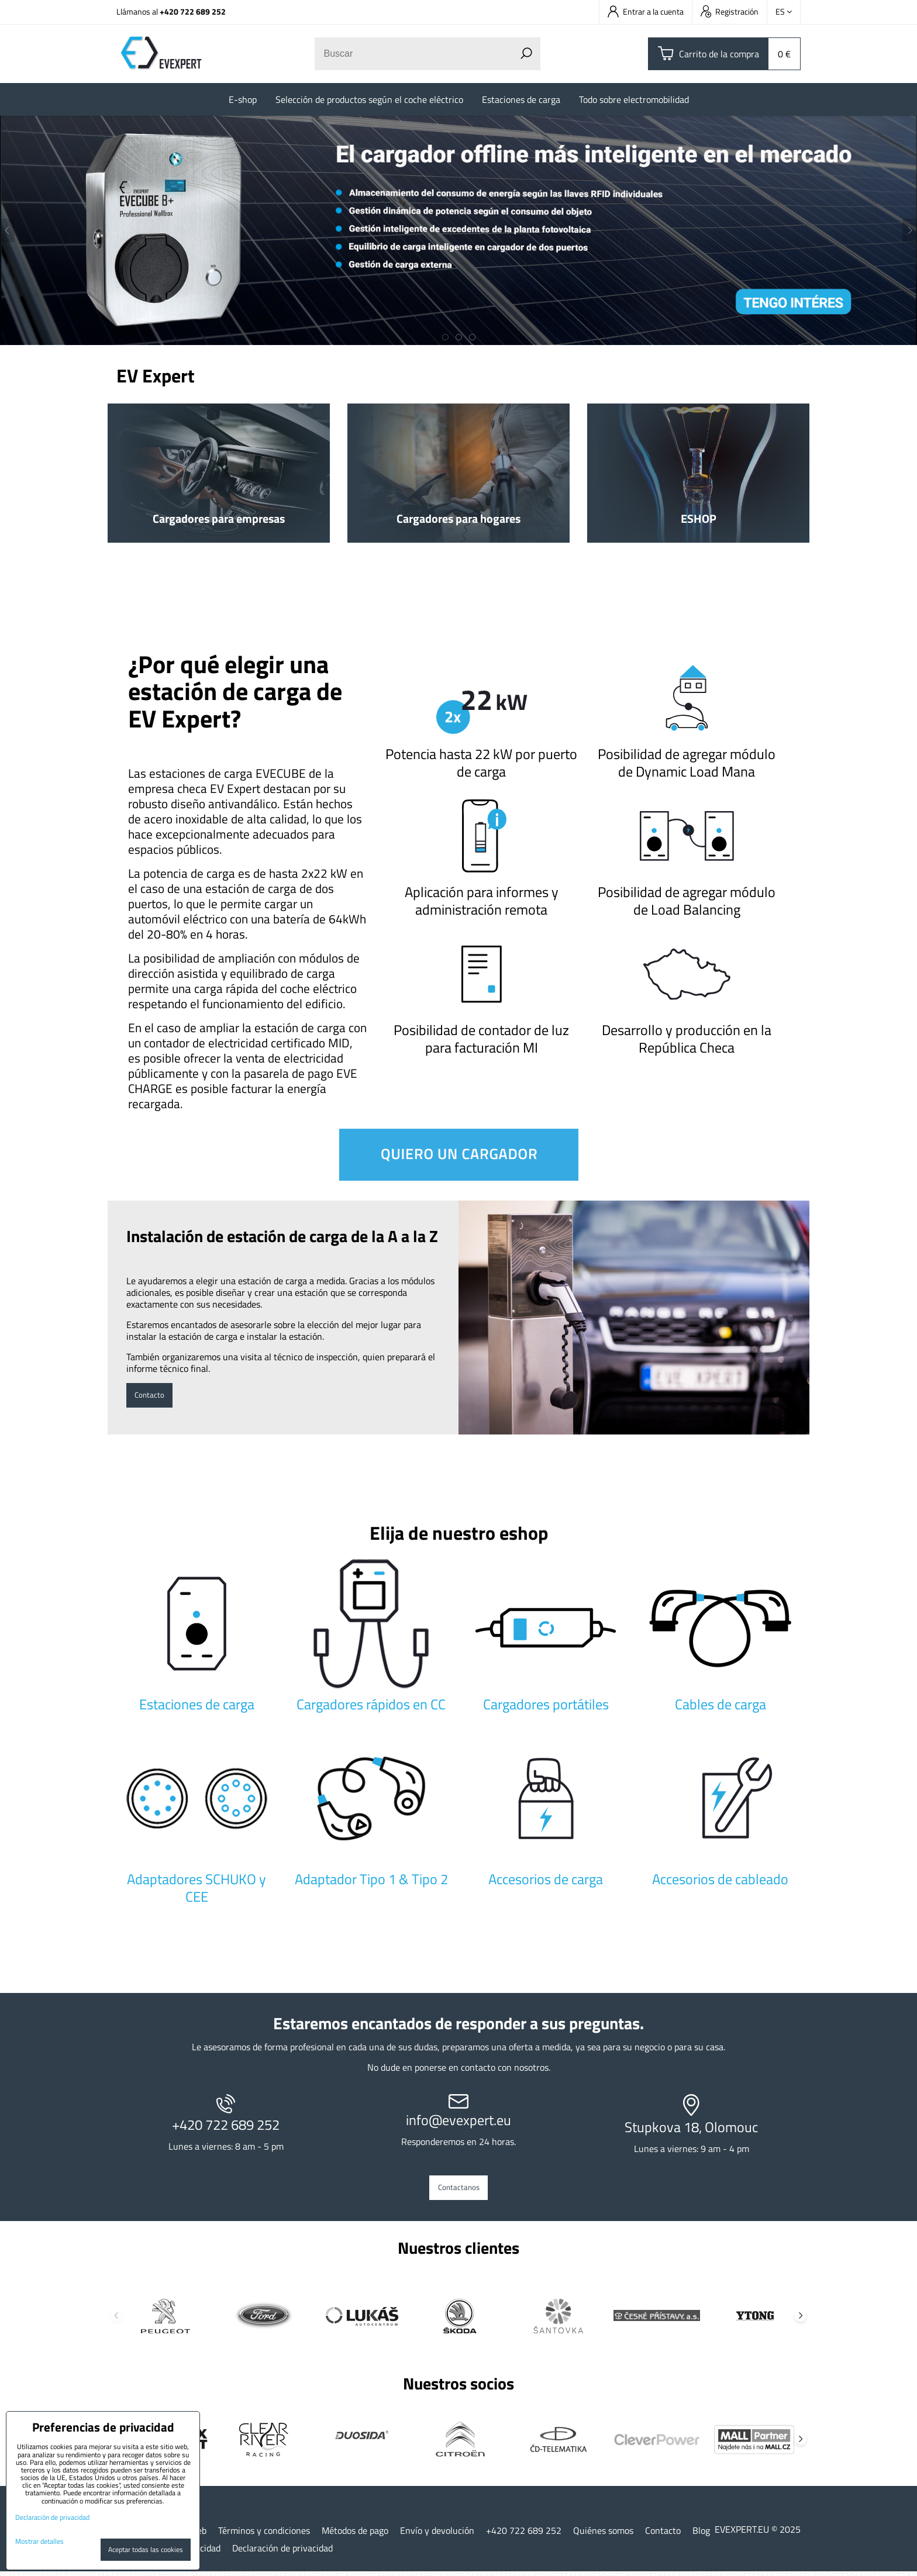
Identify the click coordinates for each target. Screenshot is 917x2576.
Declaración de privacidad (282, 2552)
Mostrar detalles (39, 2541)
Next (800, 2320)
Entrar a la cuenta (646, 11)
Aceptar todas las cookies (145, 2549)
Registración (730, 11)
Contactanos (459, 2190)
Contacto (154, 1395)
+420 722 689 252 (193, 11)
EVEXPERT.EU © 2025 (758, 2534)
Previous (116, 2320)
